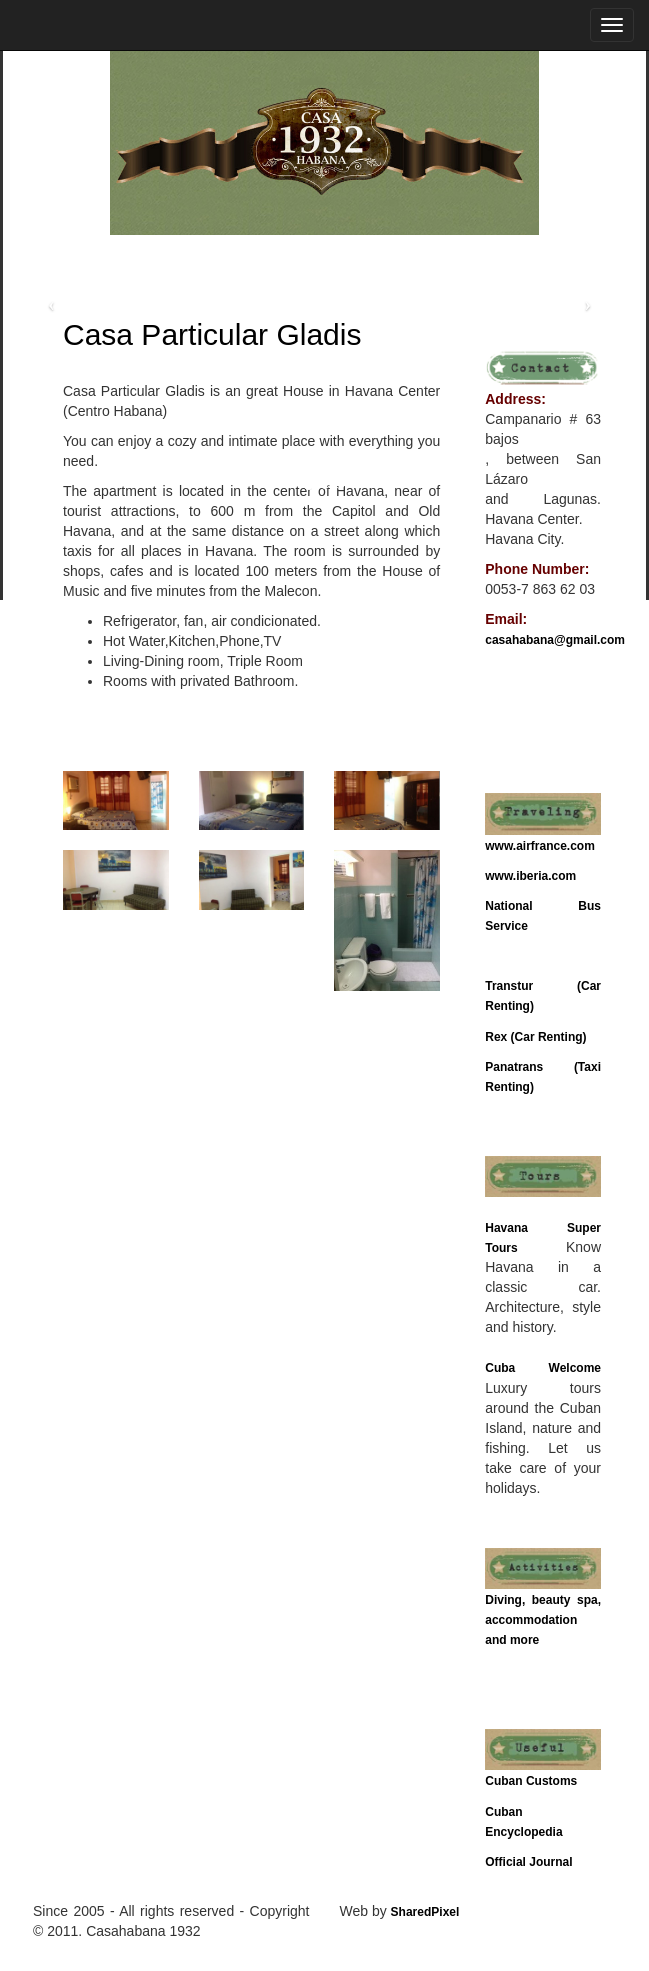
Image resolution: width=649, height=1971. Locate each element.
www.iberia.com (530, 876)
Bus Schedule (524, 956)
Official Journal (528, 1862)
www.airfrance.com (540, 846)
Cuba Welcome (543, 1368)
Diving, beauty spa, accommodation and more (543, 1620)
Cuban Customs (531, 1781)
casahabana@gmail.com (555, 640)
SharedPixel (425, 1912)
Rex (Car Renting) (535, 1037)
